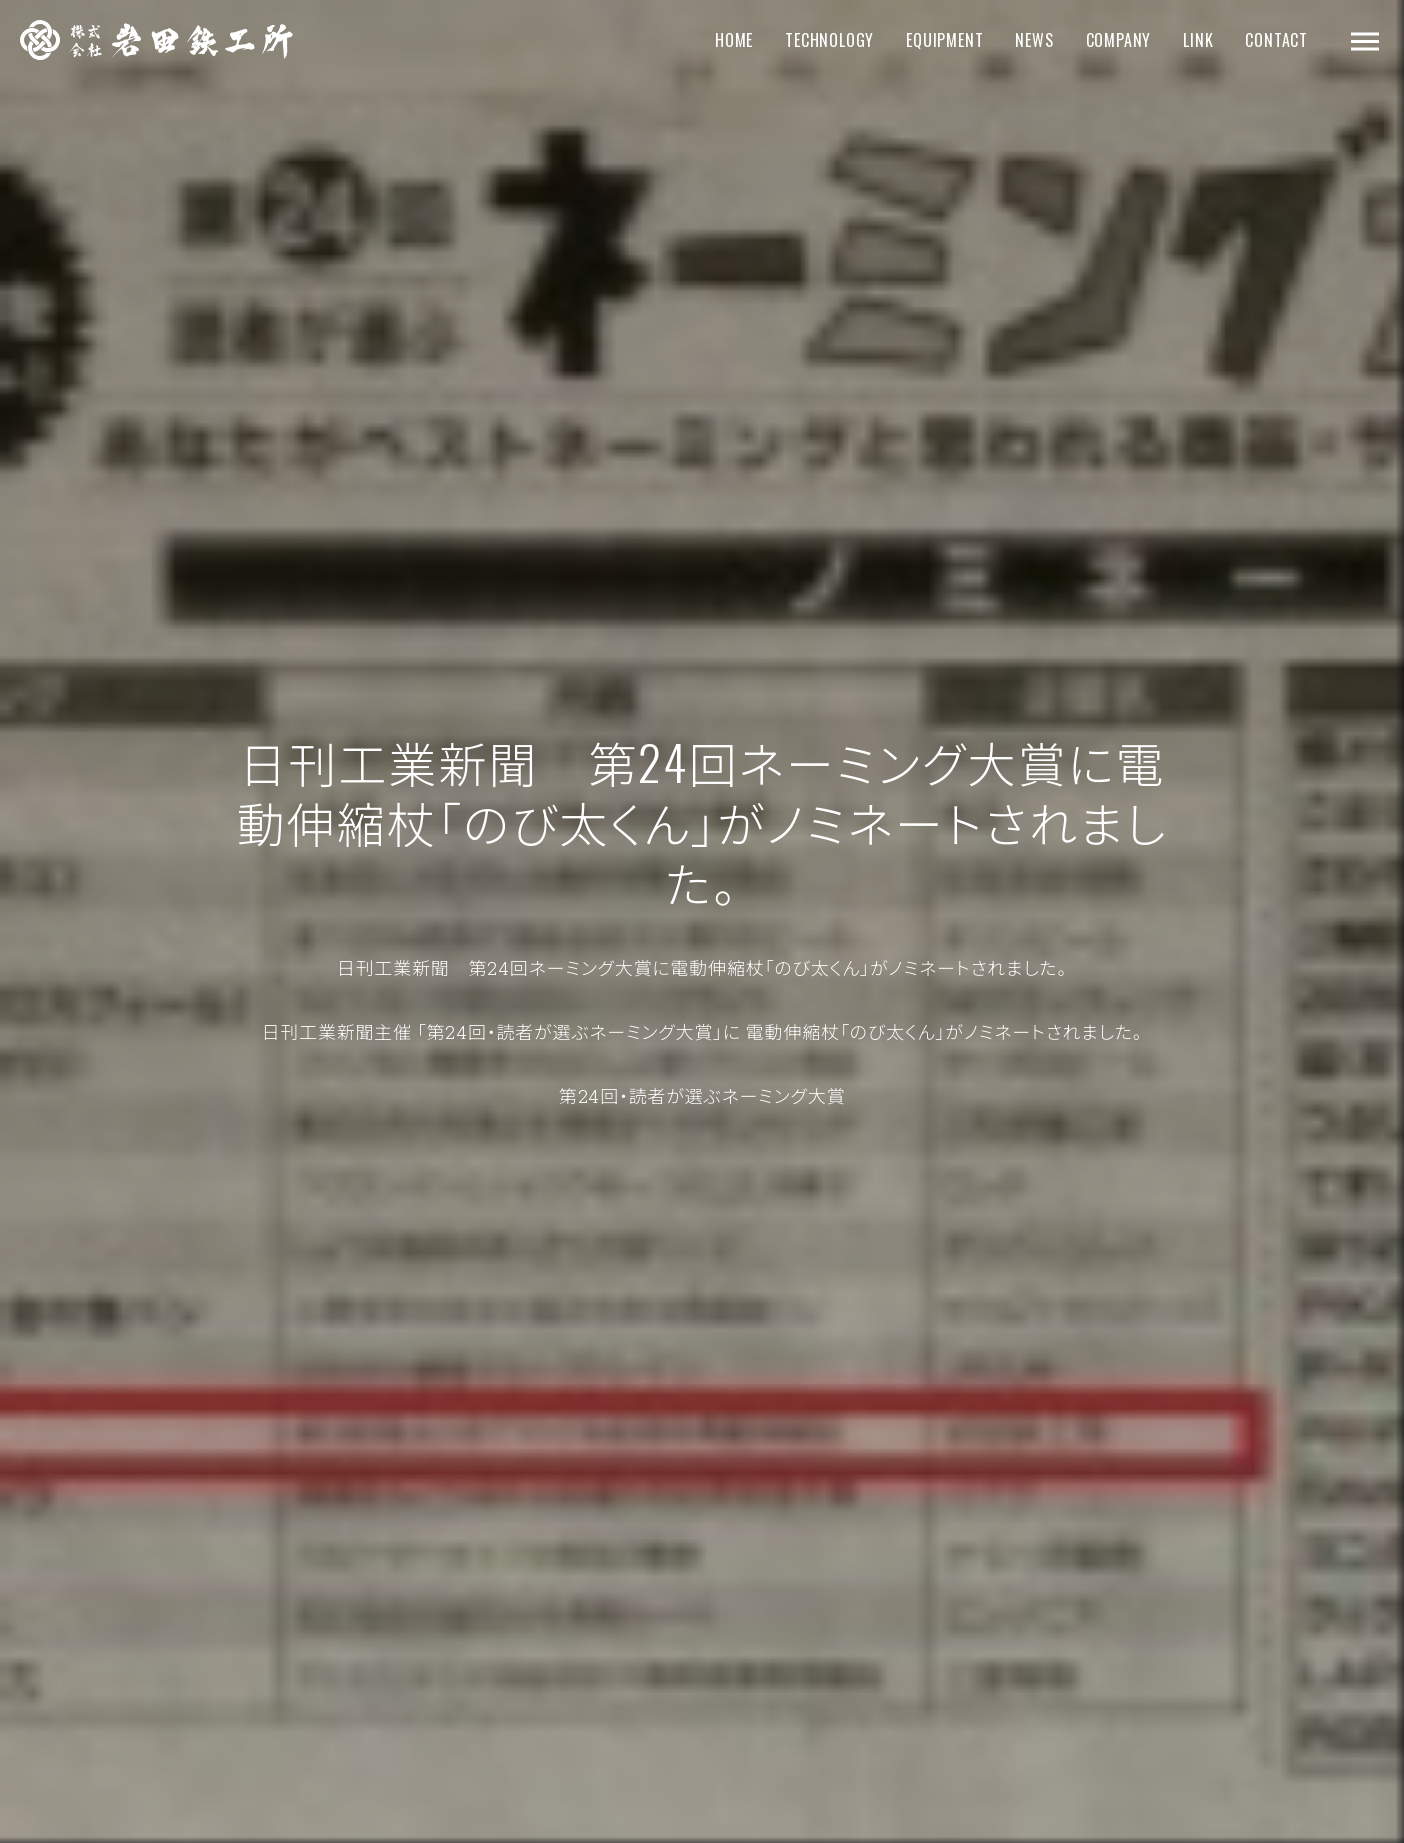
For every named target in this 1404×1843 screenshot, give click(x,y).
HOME (734, 40)
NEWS (1034, 40)
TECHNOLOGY (829, 40)
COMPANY (1119, 40)
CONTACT (1276, 40)
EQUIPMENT (944, 40)
